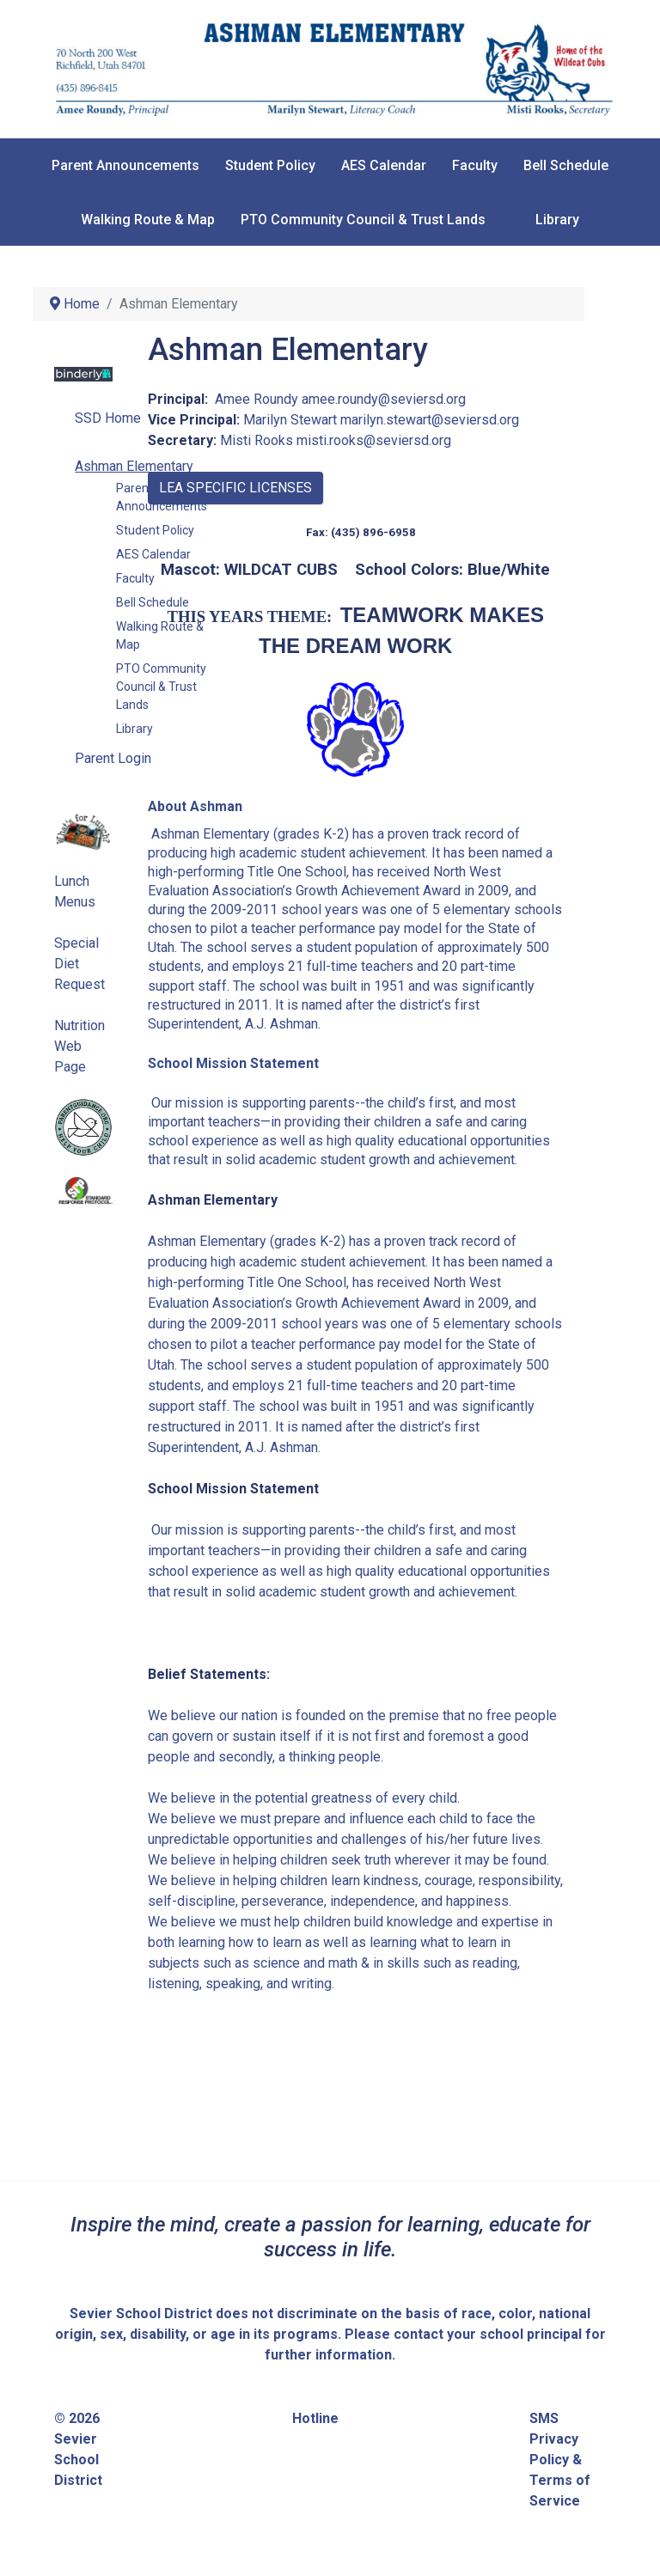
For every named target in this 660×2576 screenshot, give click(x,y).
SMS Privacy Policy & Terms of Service (559, 2459)
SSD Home (108, 418)
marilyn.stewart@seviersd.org (429, 420)
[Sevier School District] (329, 68)
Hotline (315, 2418)
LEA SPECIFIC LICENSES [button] (235, 487)
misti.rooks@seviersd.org (373, 440)
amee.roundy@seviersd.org (384, 399)
